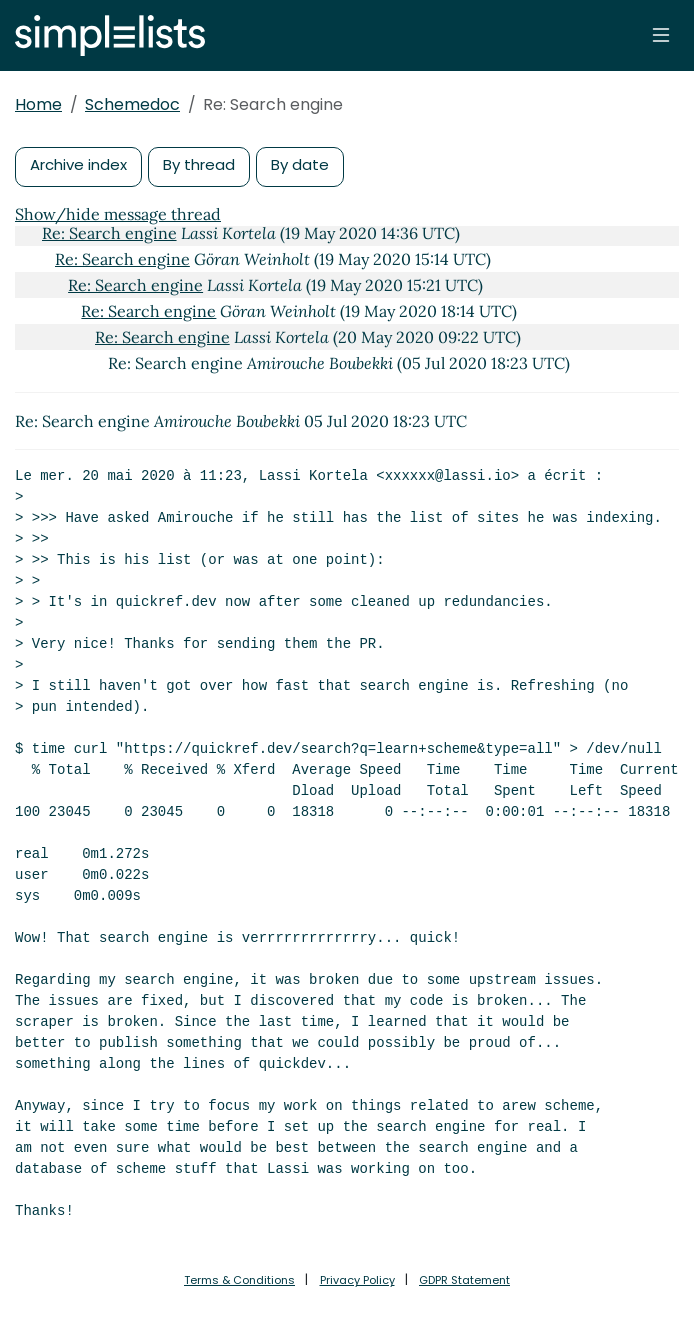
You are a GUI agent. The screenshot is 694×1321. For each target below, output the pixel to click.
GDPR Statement (464, 1280)
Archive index (78, 164)
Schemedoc (132, 104)
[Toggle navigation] (661, 35)
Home (38, 104)
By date (300, 164)
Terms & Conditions (239, 1280)
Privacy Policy (357, 1280)
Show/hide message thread (118, 214)
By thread (199, 164)
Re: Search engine (109, 233)
